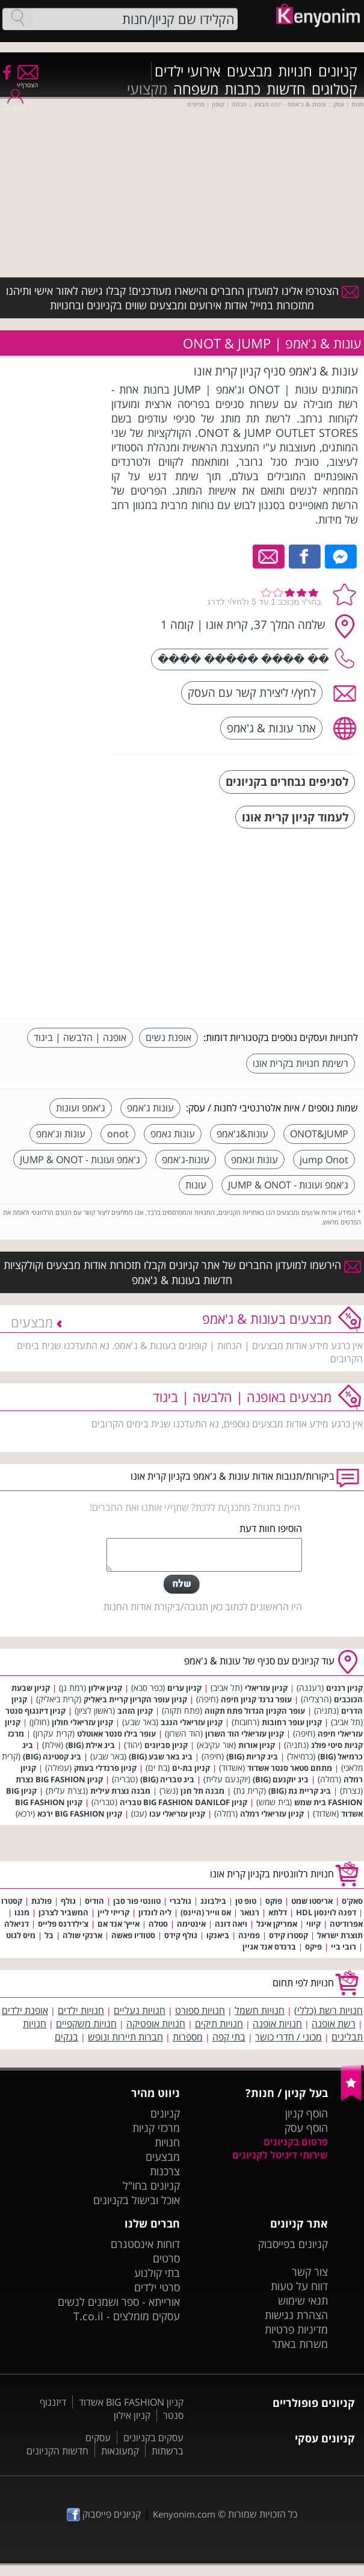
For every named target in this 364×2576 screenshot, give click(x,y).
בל (49, 1935)
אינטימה (191, 1923)
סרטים (166, 2258)
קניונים (337, 71)
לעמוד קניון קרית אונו (295, 817)
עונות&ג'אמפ (242, 1133)
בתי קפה (228, 2036)
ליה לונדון (154, 1912)
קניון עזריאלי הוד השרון (244, 1733)
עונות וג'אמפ (60, 1133)
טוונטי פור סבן (137, 1900)
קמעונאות (120, 2450)
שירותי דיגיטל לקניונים (280, 2154)
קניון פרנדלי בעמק (105, 1767)
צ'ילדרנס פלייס (63, 1923)
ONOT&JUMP (319, 1133)
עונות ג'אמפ (150, 1107)
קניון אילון (105, 1687)
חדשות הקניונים (57, 2450)
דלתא (277, 1912)
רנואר (249, 1912)
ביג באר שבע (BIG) (161, 1756)
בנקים (66, 2036)
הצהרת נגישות (296, 2315)
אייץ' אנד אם (118, 1923)
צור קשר (310, 2271)
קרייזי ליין (113, 1912)
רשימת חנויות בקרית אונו (300, 1063)
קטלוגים (334, 89)
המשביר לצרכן (63, 1912)
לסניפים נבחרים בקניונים (287, 781)
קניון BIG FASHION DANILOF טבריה (183, 1802)
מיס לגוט (20, 1935)
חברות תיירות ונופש (125, 2036)
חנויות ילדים (81, 2010)
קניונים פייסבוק (104, 2514)
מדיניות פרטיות (296, 2329)
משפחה (195, 89)
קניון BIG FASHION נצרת (59, 1779)
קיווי (313, 1923)
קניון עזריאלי (266, 1687)
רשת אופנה (334, 2023)
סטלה (158, 1923)
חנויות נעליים (139, 2010)
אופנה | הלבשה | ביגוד (80, 1037)
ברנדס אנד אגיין (269, 1946)
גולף (68, 1900)
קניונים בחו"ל (151, 2185)
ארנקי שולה (82, 1935)
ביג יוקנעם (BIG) (281, 1779)
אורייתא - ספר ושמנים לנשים (119, 2301)
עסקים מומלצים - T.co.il (126, 2316)
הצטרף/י (27, 81)
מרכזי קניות (156, 2127)
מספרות (188, 2036)
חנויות (295, 71)
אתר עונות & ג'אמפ (271, 728)
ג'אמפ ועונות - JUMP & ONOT (80, 1159)
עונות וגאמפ (254, 1159)
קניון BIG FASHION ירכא (79, 1813)
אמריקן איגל (276, 1923)
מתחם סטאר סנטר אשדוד (289, 1767)
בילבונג (213, 1900)
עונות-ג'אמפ (185, 1159)
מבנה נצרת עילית (120, 1790)
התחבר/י (15, 105)
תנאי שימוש (303, 2300)
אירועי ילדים (188, 71)
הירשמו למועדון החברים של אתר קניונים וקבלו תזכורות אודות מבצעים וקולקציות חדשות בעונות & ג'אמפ (182, 1272)
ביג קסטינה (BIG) (52, 1756)
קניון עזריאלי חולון (82, 1722)
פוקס (273, 1900)
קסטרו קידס (288, 1935)
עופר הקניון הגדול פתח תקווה (255, 1710)
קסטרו (11, 1900)
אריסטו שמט (312, 1900)
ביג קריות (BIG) (252, 1756)
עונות (195, 1184)
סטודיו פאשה (133, 1935)
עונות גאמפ (172, 1133)
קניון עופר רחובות (292, 1722)
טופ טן (245, 1900)
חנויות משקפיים (86, 2023)
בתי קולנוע (157, 2273)
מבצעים (249, 71)
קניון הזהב (135, 1710)
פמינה (249, 1935)
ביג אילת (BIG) (90, 1745)
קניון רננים (344, 1687)
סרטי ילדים (157, 2287)
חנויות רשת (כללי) (328, 2010)
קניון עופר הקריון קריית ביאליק (135, 1699)
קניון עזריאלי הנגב (192, 1722)
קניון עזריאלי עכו (177, 1813)
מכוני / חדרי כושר (288, 2036)
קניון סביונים (166, 1745)
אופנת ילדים (25, 2010)
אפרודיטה (346, 1923)
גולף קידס (180, 1935)
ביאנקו (217, 1935)
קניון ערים (184, 1687)
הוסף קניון (306, 2113)
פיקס (313, 1946)
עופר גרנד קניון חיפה (256, 1699)
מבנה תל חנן (202, 1790)
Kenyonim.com (184, 2514)
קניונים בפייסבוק (293, 2244)
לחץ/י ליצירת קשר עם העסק (252, 692)
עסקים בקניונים (153, 2437)
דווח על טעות (299, 2286)
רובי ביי (343, 1946)
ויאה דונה (231, 1923)
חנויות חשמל (260, 2010)
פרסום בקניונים (296, 2141)
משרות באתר (300, 2344)
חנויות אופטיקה (155, 2023)
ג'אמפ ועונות (80, 1107)
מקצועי (147, 89)
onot (118, 1133)
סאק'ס (352, 1900)
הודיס (94, 1900)
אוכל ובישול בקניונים (136, 2200)
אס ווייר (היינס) (205, 1912)
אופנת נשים (168, 1037)
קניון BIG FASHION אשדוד (131, 2402)
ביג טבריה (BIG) (167, 1779)
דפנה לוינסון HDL (326, 1912)
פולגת (41, 1900)
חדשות (286, 89)
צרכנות (165, 2171)
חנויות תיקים (219, 2023)
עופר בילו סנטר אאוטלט (116, 1733)
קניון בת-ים (191, 1767)
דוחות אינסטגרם (145, 2244)
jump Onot (324, 1159)
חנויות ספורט (200, 2010)
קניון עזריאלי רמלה (272, 1813)
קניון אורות (256, 1745)
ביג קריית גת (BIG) (299, 1790)
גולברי (180, 1900)
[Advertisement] (267, 925)
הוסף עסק (306, 2127)
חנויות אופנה (277, 2023)
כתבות (242, 89)
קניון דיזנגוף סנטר (35, 1710)
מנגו (21, 1912)
